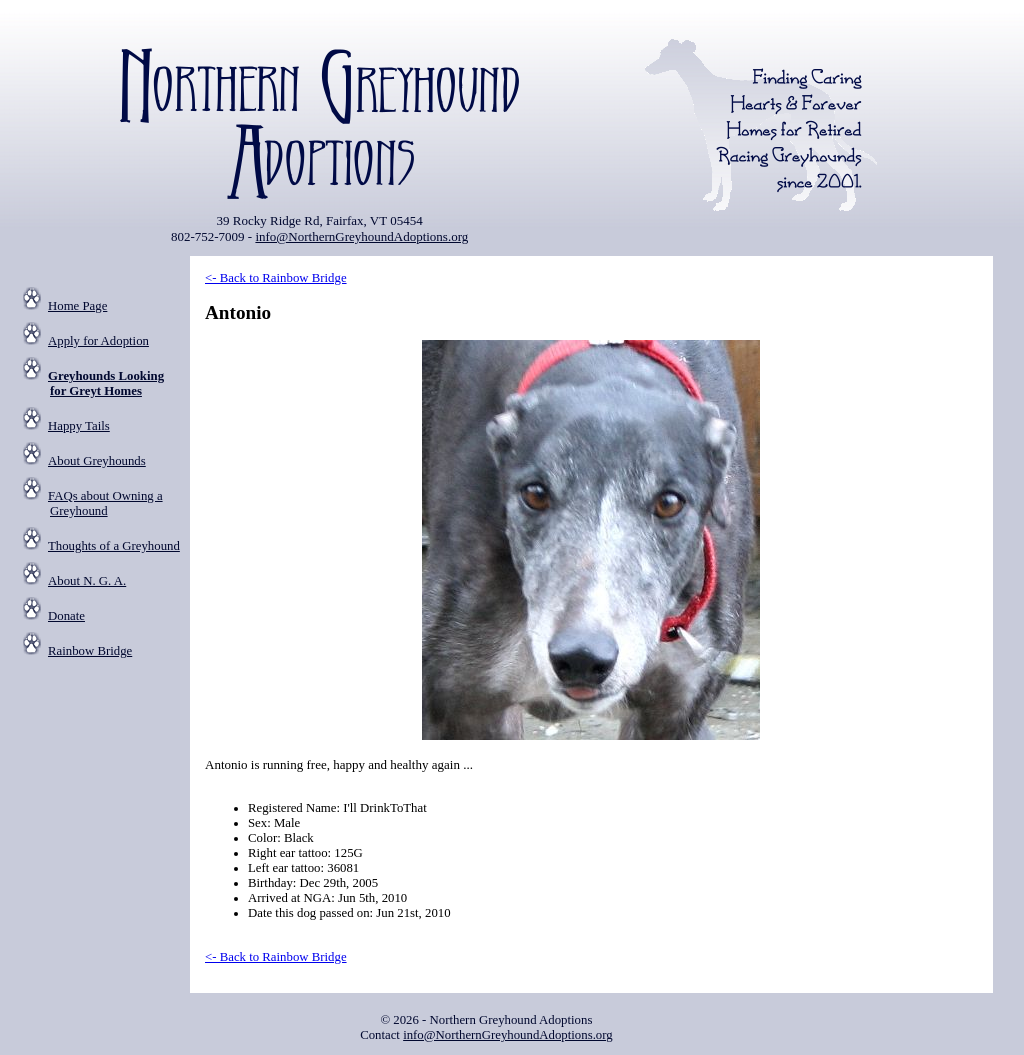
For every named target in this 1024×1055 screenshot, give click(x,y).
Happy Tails (79, 426)
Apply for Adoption (98, 341)
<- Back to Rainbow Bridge (276, 278)
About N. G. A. (87, 581)
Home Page (77, 306)
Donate (66, 616)
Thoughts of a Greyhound (114, 546)
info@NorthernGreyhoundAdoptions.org (361, 236)
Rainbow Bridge (90, 651)
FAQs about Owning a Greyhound (105, 503)
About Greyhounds (97, 461)
